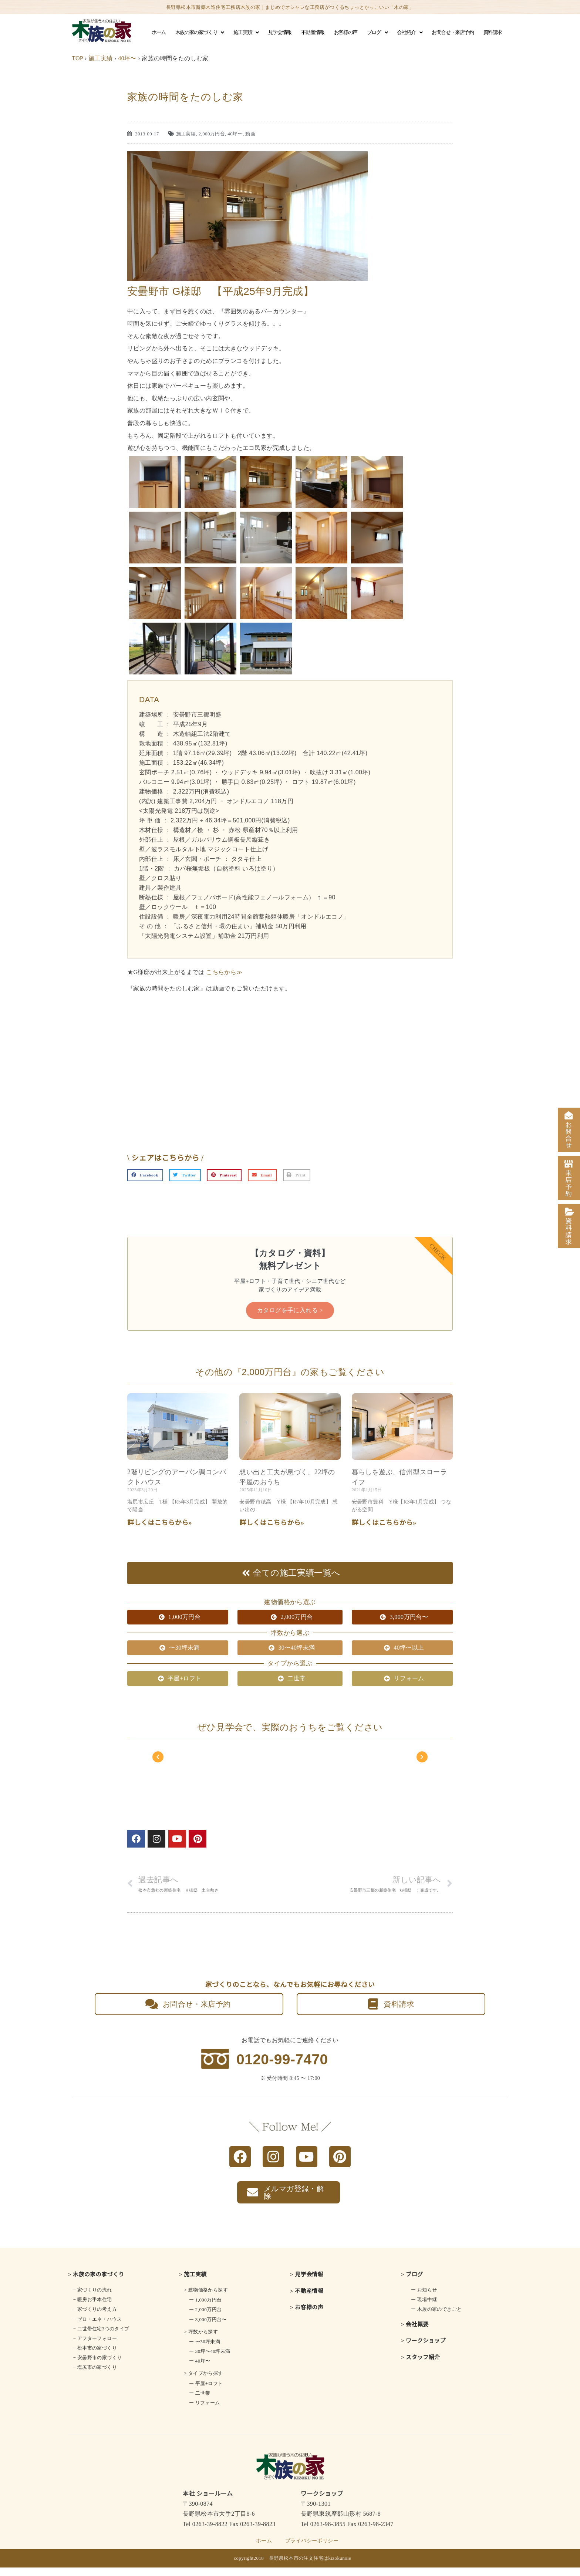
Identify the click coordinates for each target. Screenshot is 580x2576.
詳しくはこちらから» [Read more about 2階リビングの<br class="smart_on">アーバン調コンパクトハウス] (159, 1536)
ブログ (377, 32)
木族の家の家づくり (199, 32)
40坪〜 (127, 58)
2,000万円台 (212, 134)
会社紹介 (409, 32)
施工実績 (246, 32)
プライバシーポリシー (311, 2549)
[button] (145, 1175)
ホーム (159, 32)
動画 (250, 134)
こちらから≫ (224, 972)
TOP (77, 58)
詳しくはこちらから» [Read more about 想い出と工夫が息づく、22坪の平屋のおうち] (271, 1536)
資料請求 (492, 32)
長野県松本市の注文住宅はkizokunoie (310, 2567)
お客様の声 (345, 32)
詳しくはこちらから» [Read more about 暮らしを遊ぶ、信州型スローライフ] (384, 1536)
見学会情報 (279, 32)
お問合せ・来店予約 (452, 32)
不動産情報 (312, 32)
